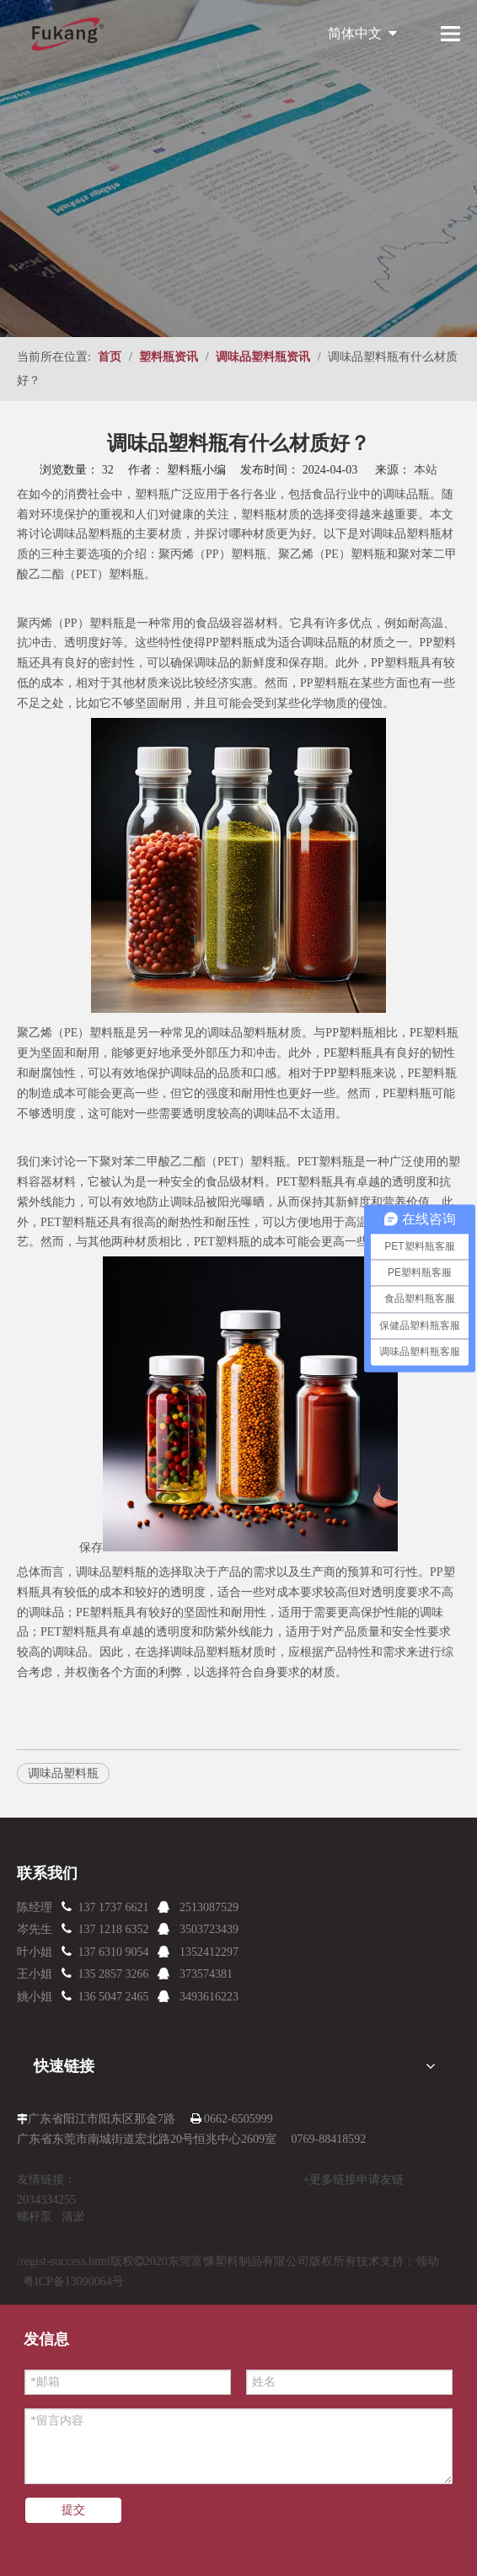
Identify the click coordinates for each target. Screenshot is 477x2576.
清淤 (73, 2216)
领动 (427, 2261)
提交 (73, 2510)
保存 (91, 1547)
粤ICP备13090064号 (73, 2281)
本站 (425, 469)
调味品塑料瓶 (87, 534)
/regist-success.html (63, 2261)
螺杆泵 (34, 2216)
